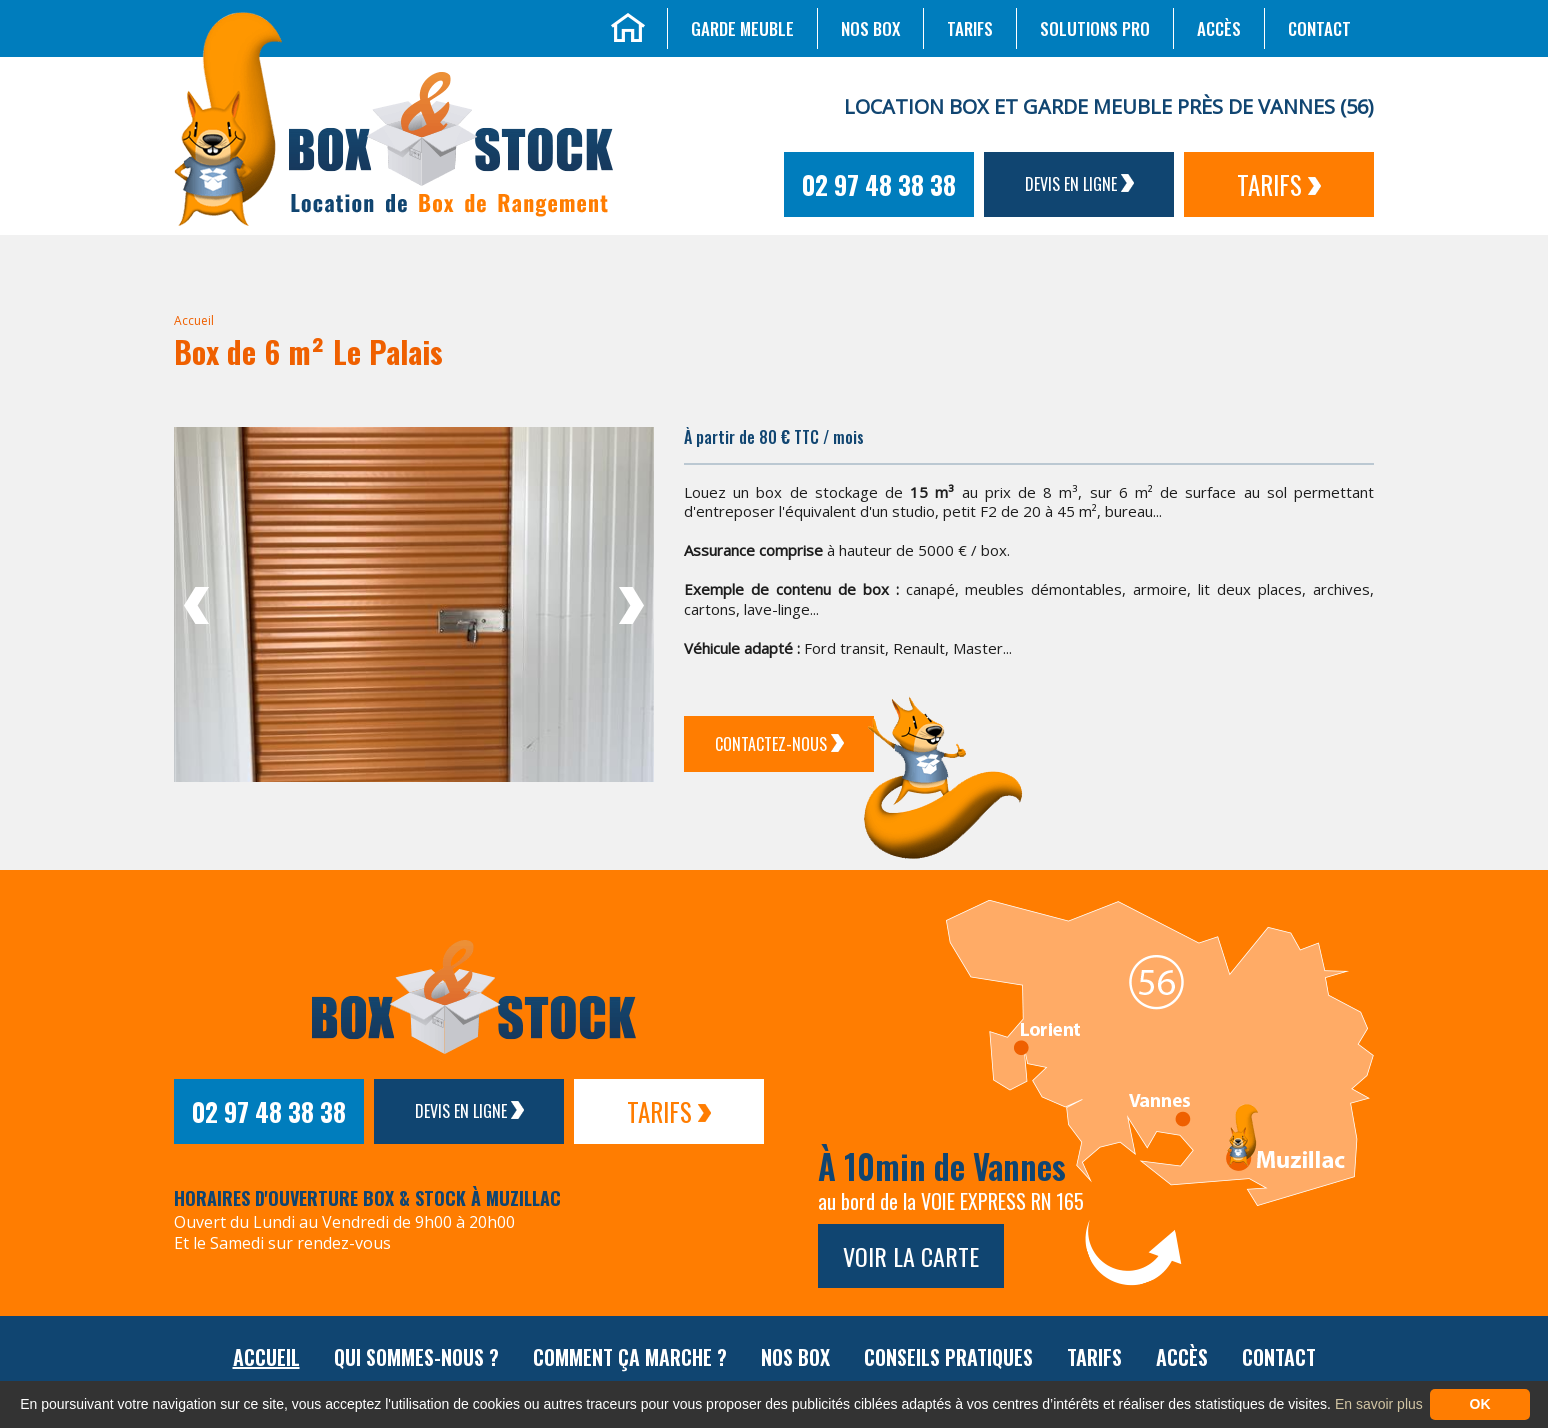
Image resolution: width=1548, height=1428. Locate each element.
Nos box (870, 28)
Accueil (194, 320)
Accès (1219, 28)
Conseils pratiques (948, 1357)
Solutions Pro (1095, 28)
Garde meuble (742, 28)
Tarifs (970, 28)
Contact (1319, 28)
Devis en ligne (1079, 184)
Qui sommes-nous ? (416, 1357)
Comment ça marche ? (630, 1357)
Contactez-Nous (779, 744)
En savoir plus (1379, 1404)
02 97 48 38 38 (879, 184)
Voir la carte (911, 1256)
